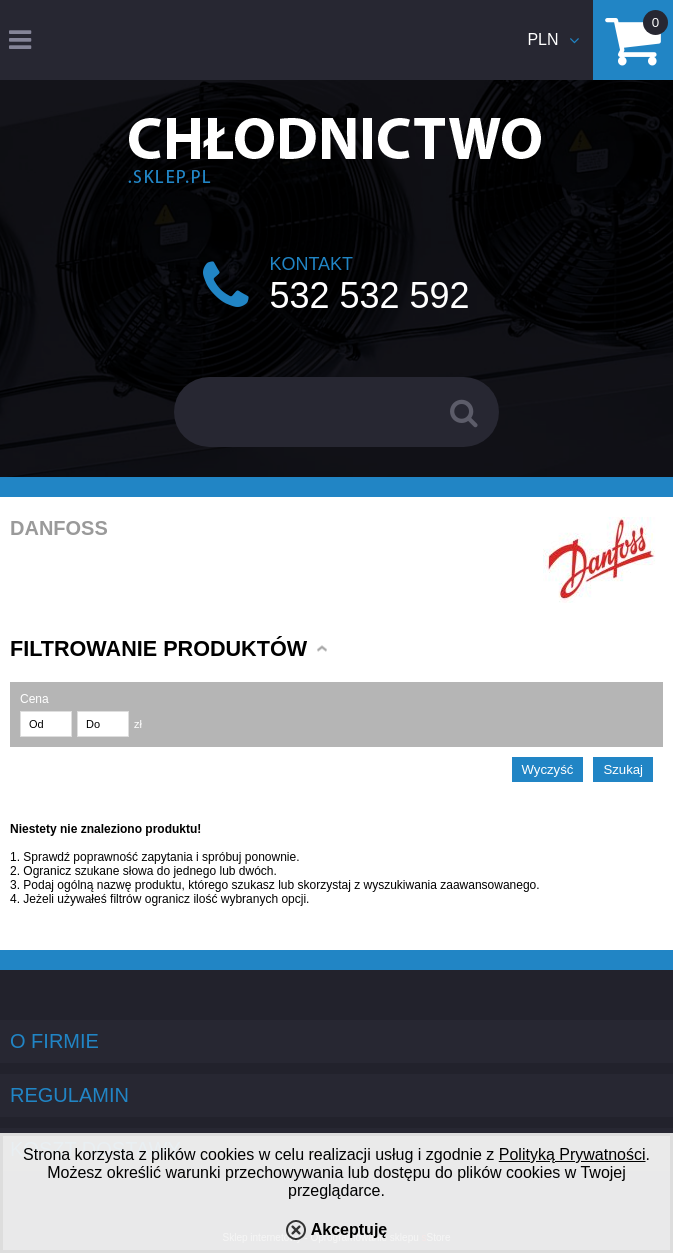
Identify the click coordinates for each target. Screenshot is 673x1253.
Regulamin (69, 1095)
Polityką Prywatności (572, 1154)
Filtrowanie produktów (158, 648)
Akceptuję (349, 1229)
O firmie (54, 1041)
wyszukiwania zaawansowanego (450, 885)
